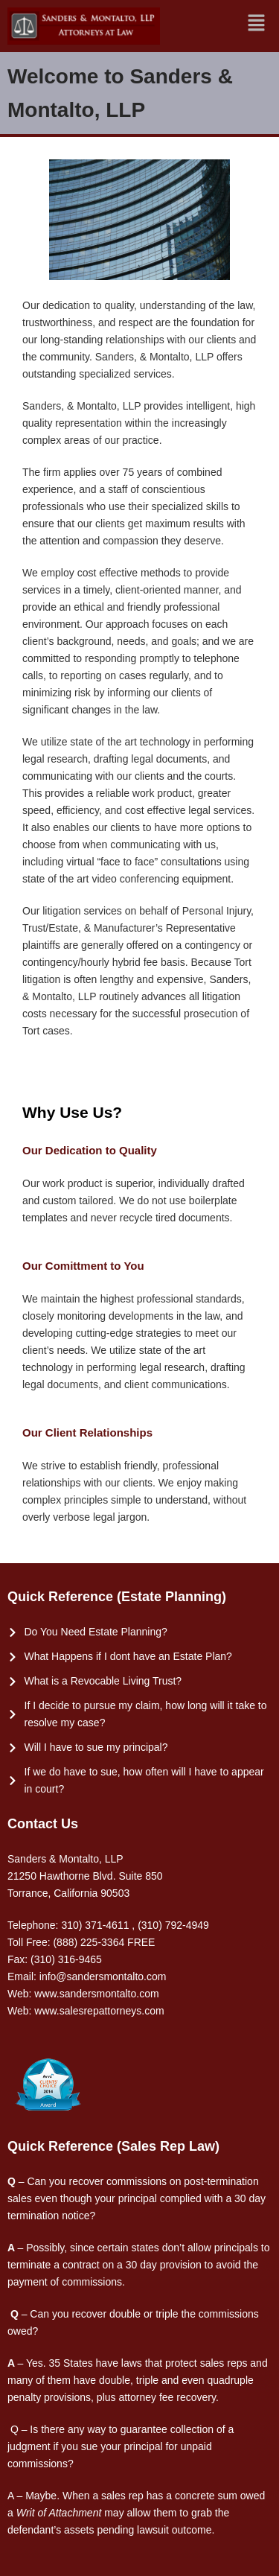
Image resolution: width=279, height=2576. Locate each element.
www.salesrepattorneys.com (99, 2011)
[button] (257, 23)
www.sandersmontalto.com (96, 1994)
